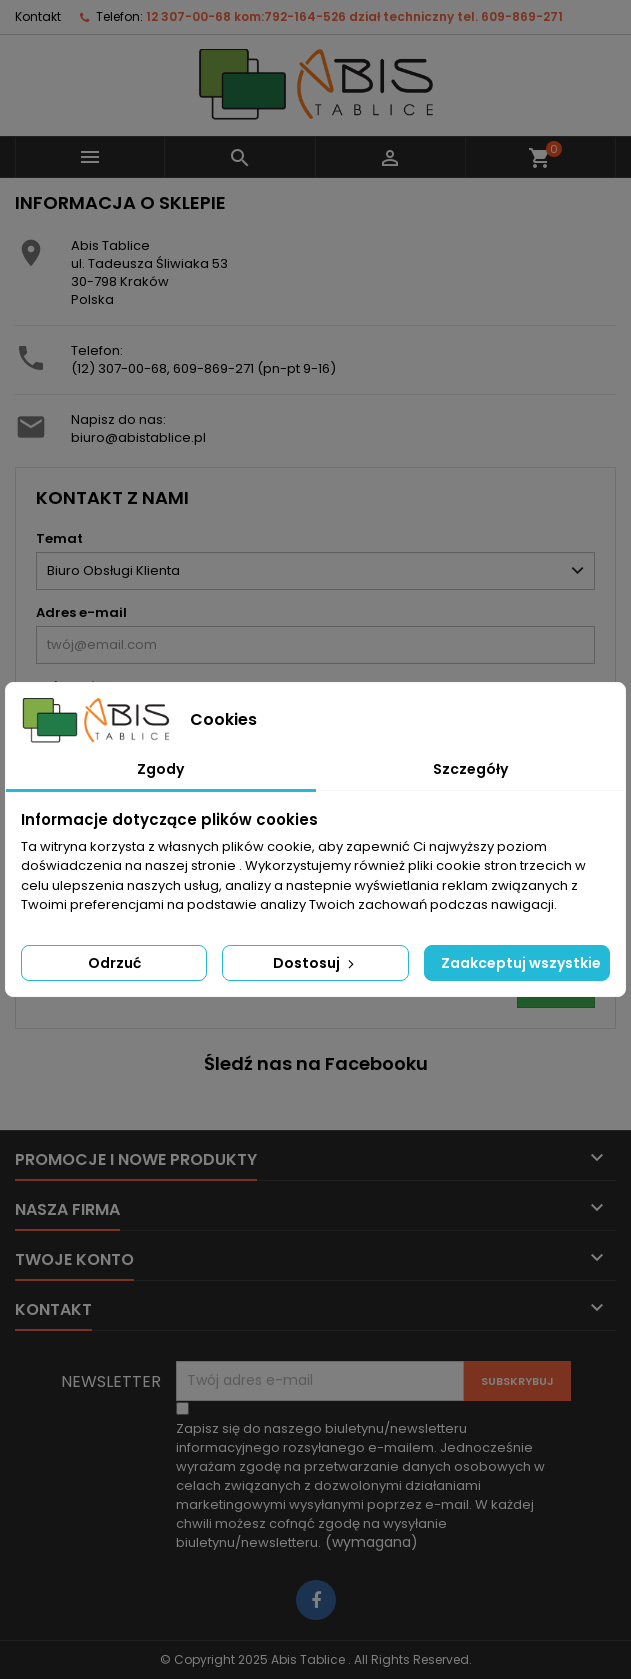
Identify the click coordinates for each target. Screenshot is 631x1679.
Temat (59, 538)
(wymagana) (360, 1485)
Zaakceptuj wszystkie (521, 963)
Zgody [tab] (160, 769)
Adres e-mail (81, 612)
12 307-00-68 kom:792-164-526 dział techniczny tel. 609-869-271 (354, 16)
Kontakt (38, 16)
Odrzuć (114, 963)
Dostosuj (315, 963)
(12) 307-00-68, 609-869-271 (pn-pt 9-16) (203, 368)
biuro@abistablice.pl (138, 437)
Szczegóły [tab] (470, 769)
